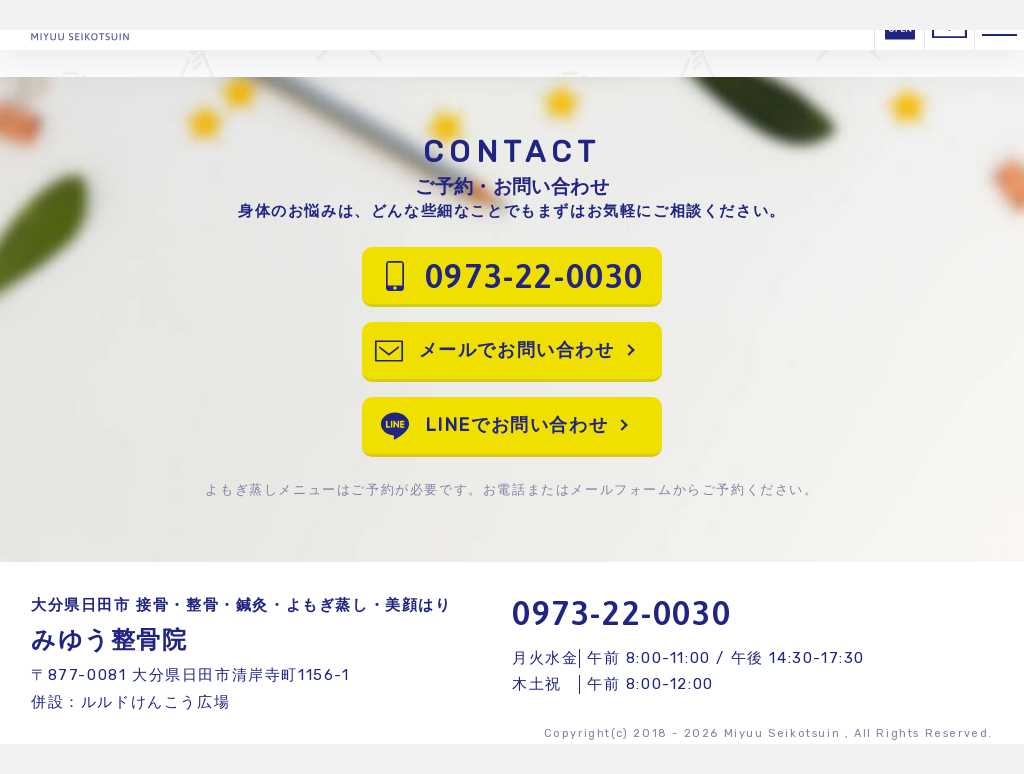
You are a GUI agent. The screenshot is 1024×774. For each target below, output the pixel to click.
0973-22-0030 (621, 612)
